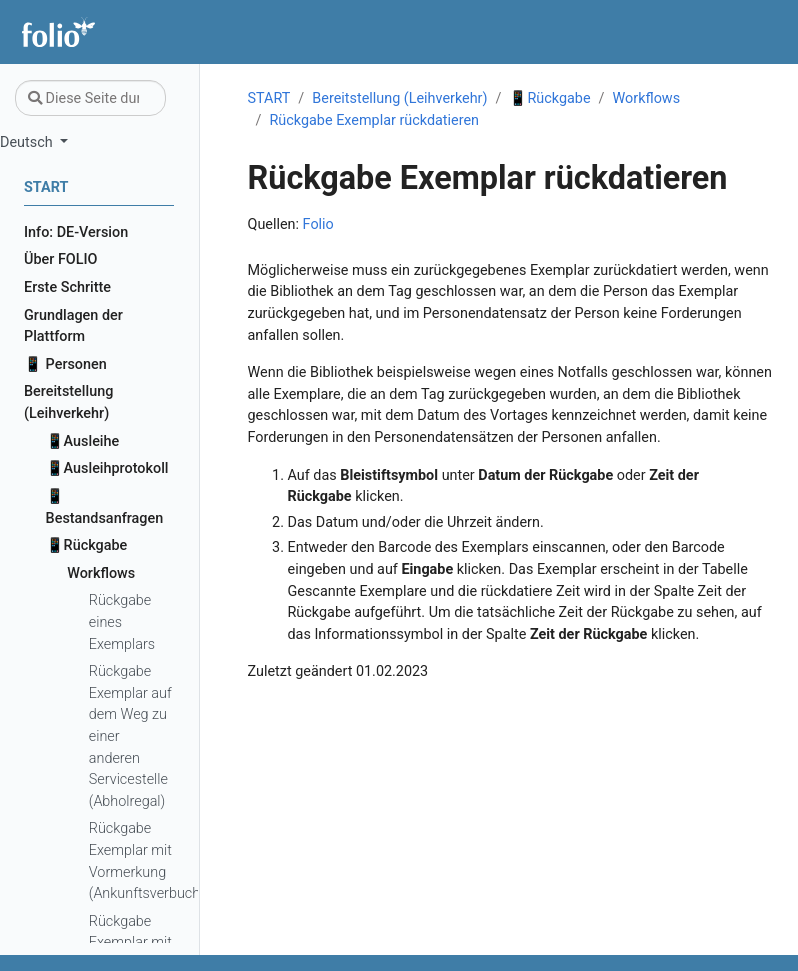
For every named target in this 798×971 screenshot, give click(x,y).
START (269, 98)
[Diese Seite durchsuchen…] (90, 98)
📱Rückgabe (549, 98)
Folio (318, 224)
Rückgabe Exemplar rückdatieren (374, 120)
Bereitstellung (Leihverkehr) (399, 98)
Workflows (647, 98)
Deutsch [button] (28, 142)
